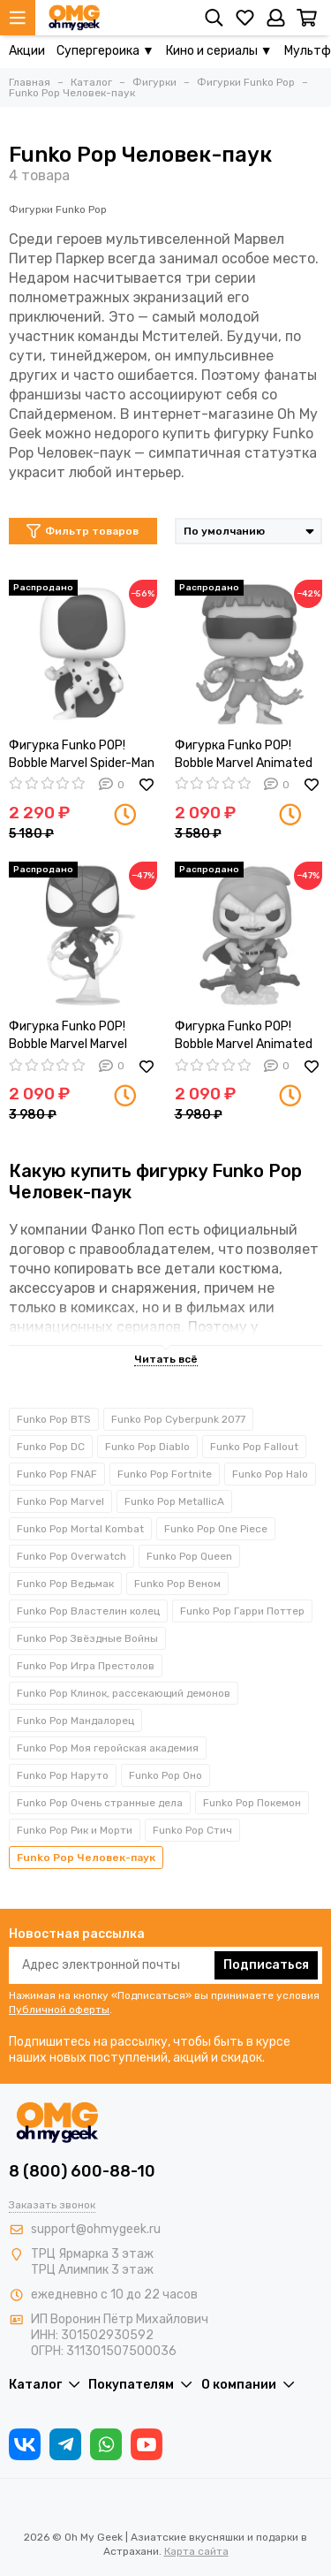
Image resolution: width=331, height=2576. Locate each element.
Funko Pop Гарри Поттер (242, 1611)
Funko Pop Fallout (254, 1446)
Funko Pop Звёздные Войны (87, 1638)
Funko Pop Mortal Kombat (80, 1529)
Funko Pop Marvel (60, 1501)
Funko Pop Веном (177, 1583)
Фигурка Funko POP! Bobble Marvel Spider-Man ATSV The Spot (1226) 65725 (81, 755)
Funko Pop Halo (270, 1474)
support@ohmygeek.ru (96, 2229)
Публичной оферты (59, 2009)
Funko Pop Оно (165, 1775)
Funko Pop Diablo (147, 1446)
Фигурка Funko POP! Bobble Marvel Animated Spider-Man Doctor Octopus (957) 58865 (243, 755)
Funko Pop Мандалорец (75, 1720)
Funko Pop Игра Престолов (85, 1666)
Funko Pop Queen (189, 1556)
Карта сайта (196, 2551)
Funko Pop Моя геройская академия (108, 1748)
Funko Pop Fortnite (164, 1474)
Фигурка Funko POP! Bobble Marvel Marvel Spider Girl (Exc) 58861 (73, 1036)
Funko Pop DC (51, 1446)
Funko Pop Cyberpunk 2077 (178, 1419)
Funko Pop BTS (54, 1419)
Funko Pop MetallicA (174, 1501)
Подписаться (266, 1964)
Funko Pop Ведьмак (65, 1583)
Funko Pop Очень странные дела (100, 1803)
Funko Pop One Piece (215, 1529)
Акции (27, 50)
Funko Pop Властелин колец (88, 1611)
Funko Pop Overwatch (71, 1556)
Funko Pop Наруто (63, 1775)
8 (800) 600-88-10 (82, 2171)
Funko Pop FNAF (57, 1474)
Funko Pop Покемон (252, 1803)
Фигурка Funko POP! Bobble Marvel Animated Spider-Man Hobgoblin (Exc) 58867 (243, 1036)
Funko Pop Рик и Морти (74, 1830)
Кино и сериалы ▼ (219, 50)
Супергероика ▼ (105, 50)
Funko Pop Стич (192, 1830)
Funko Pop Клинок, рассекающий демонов (123, 1693)
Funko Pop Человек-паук (86, 1857)
